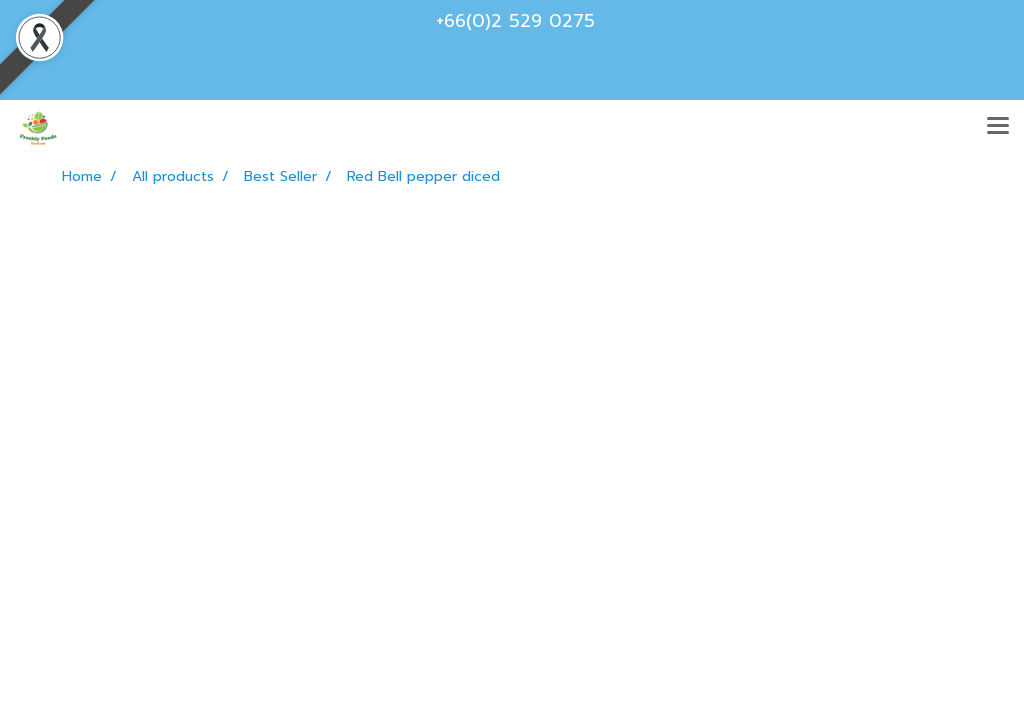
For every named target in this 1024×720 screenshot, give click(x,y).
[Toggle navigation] (998, 128)
